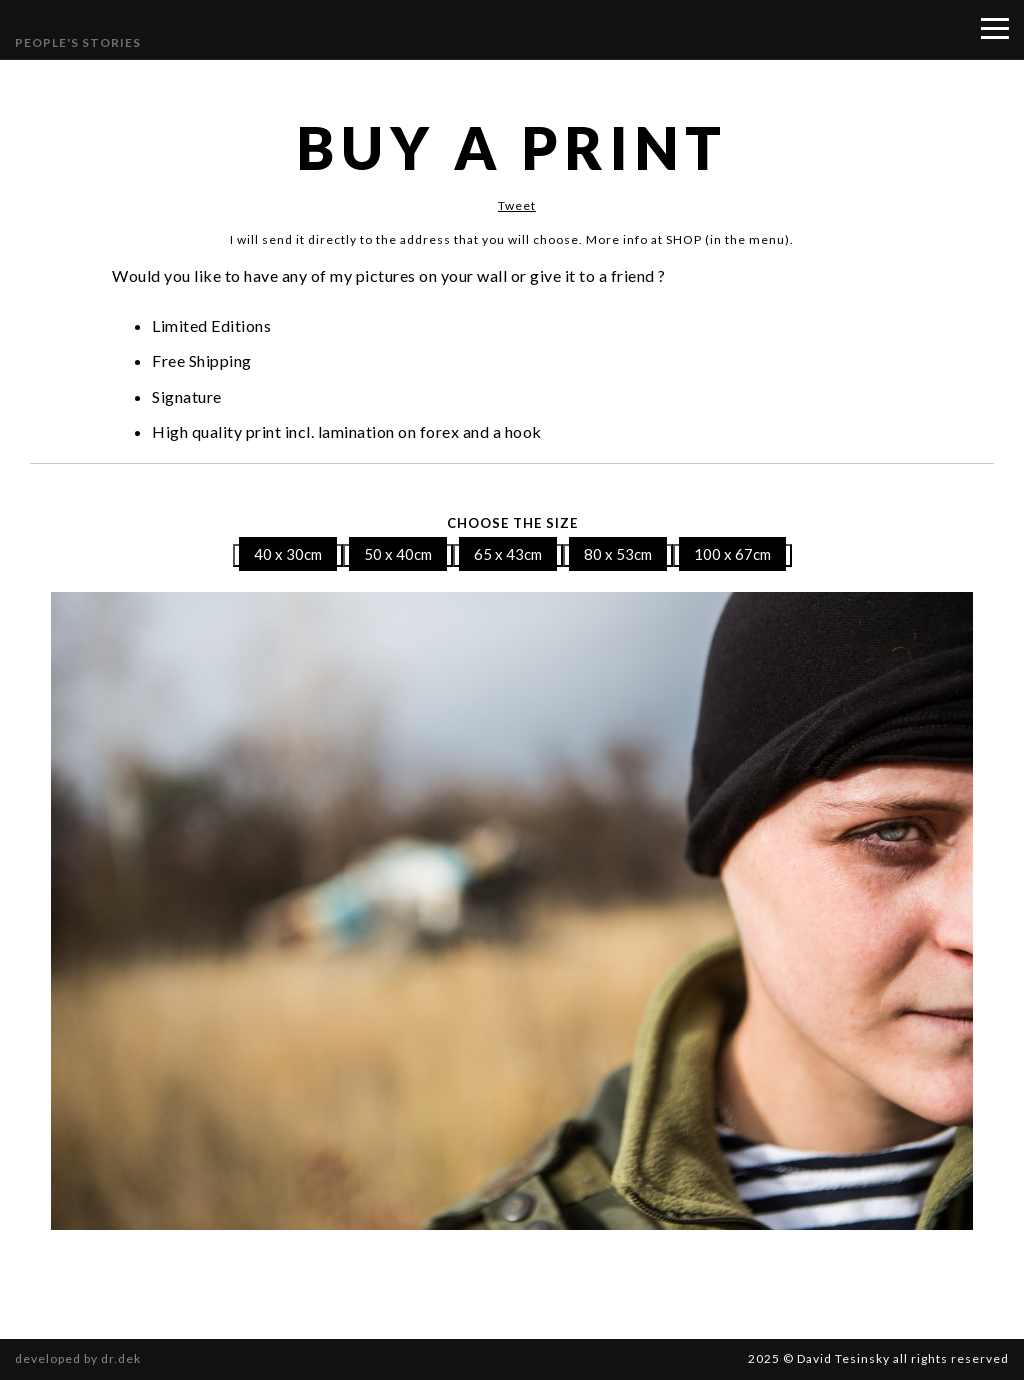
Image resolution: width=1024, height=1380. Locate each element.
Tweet (517, 205)
